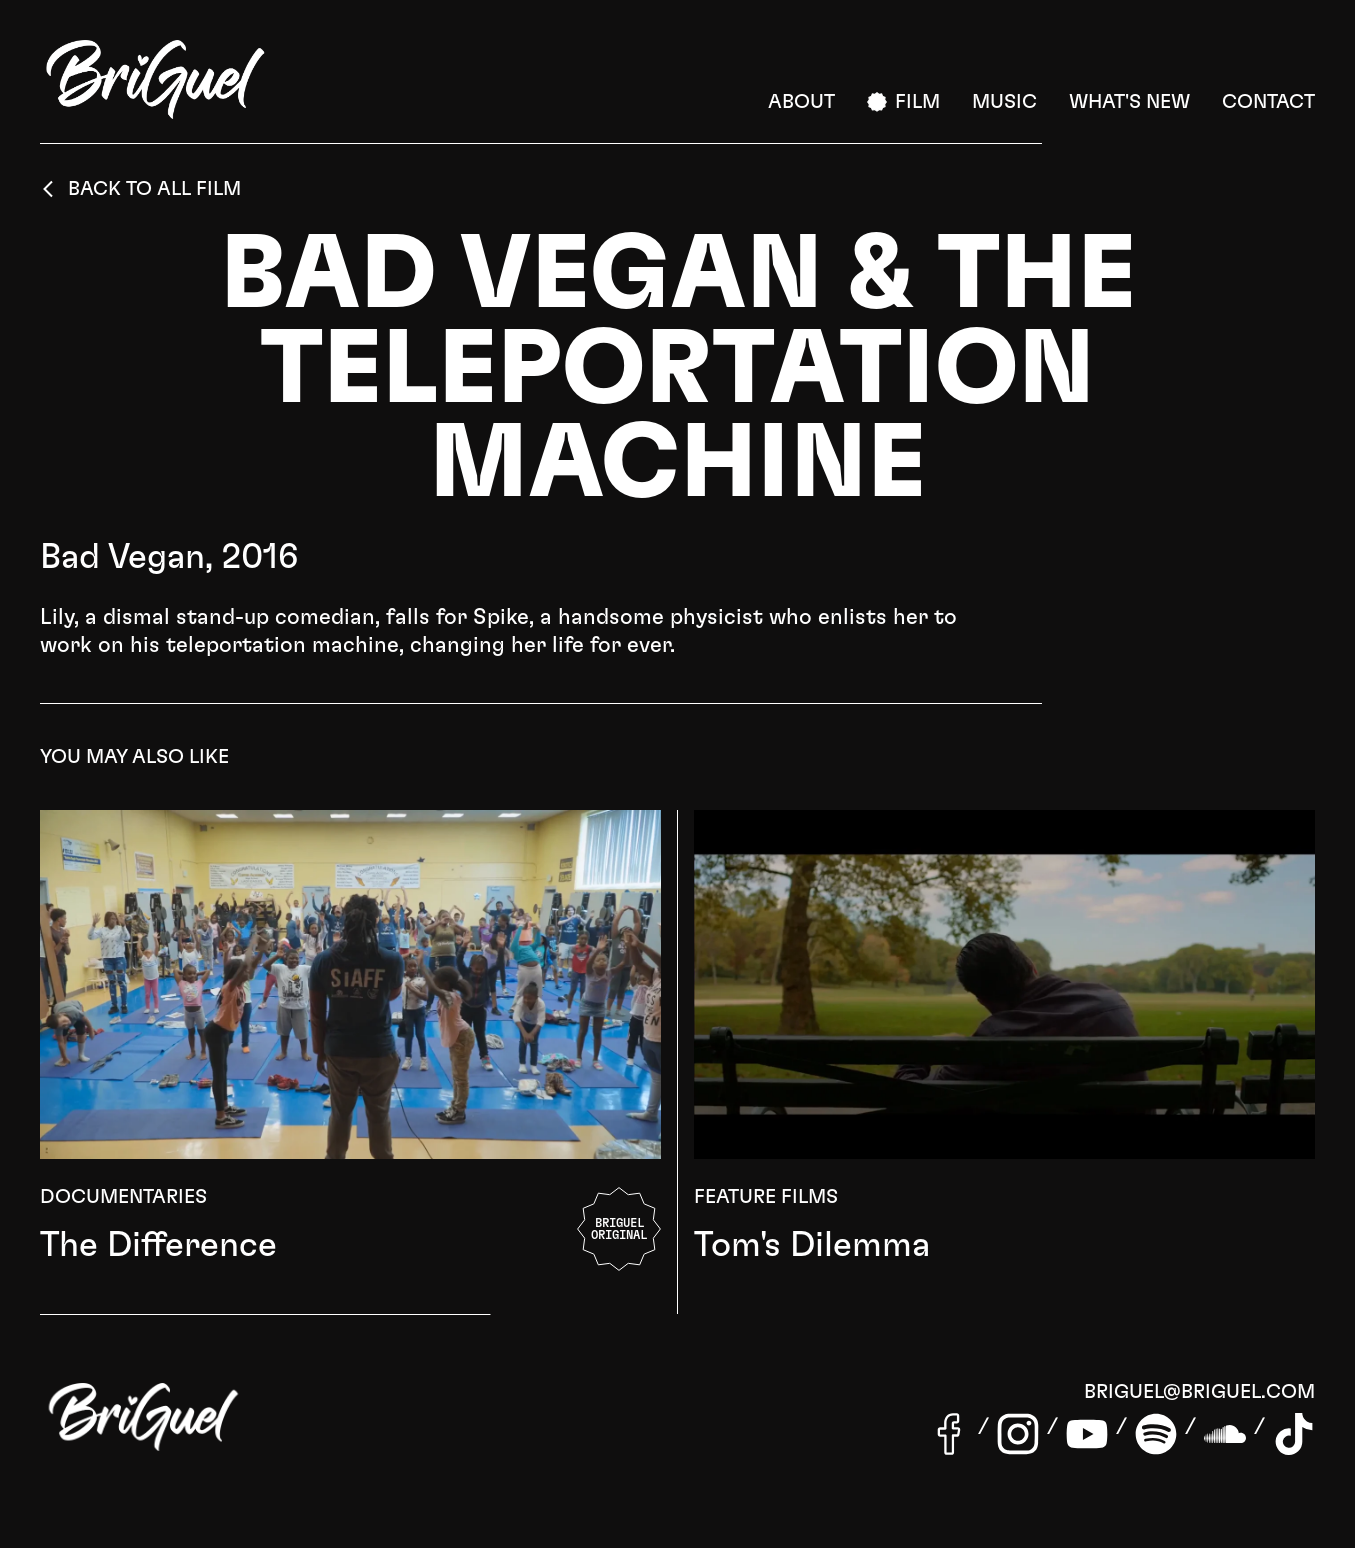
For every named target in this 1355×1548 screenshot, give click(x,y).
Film (903, 102)
